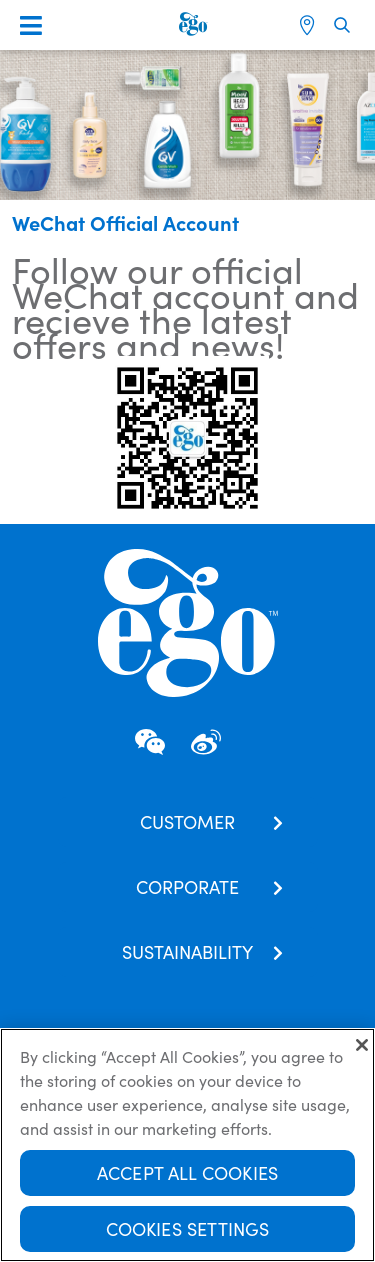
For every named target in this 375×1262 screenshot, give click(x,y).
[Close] (362, 1053)
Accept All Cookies (187, 1180)
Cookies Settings (188, 1236)
